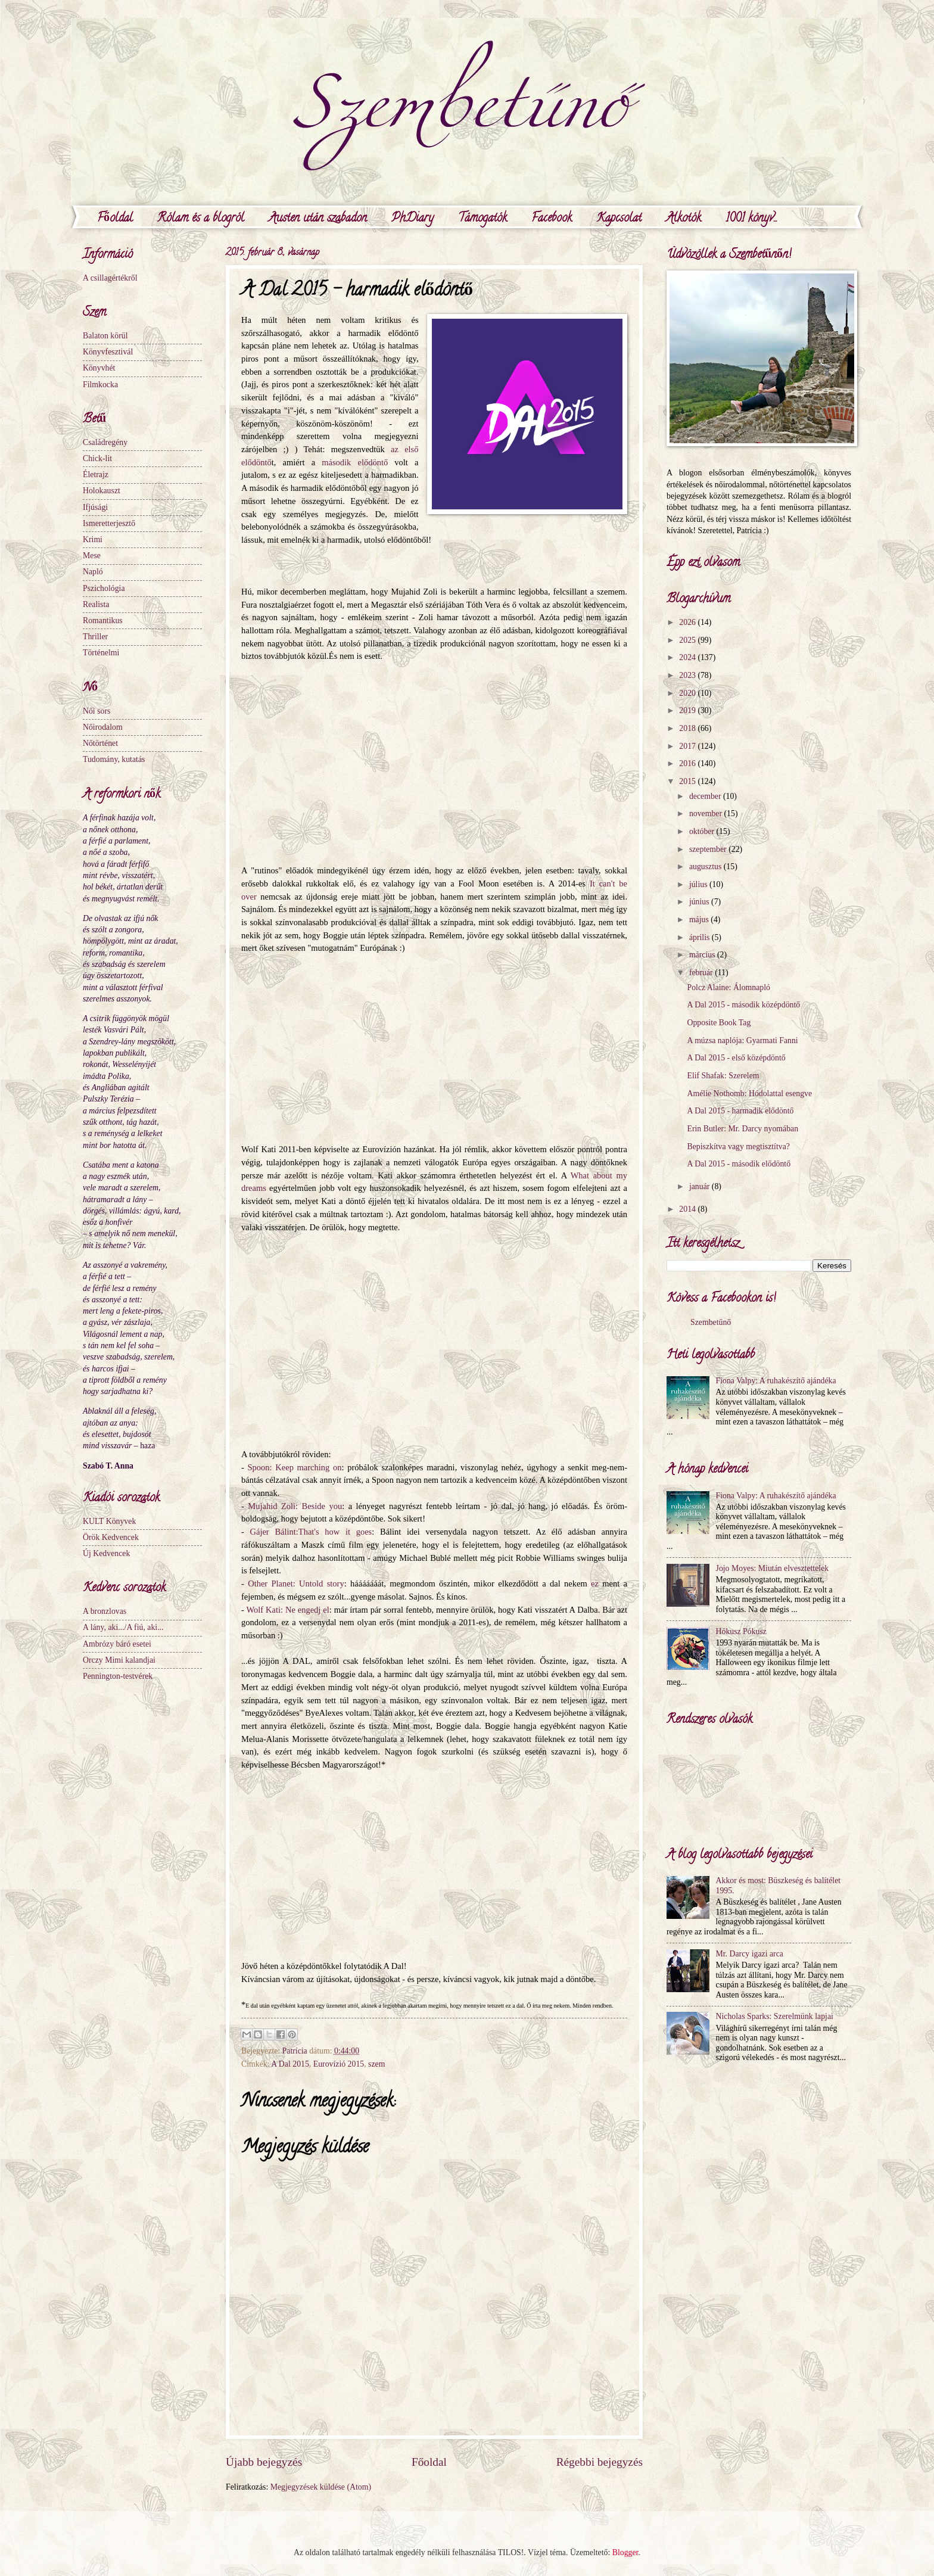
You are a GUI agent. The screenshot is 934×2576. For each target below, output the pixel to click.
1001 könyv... (751, 219)
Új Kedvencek (106, 1553)
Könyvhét (99, 367)
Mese (92, 555)
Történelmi (101, 652)
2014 (688, 1209)
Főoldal (115, 219)
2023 (688, 675)
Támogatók (482, 219)
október (703, 831)
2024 (688, 657)
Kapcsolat (619, 219)
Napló (93, 571)
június (700, 901)
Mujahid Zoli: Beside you (295, 1506)
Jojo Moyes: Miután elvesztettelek (772, 1568)
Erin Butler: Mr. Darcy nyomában (742, 1128)
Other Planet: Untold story (296, 1583)
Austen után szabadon (318, 219)
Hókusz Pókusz (741, 1631)
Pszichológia (104, 588)
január (700, 1186)
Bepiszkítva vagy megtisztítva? (738, 1146)
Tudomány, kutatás (114, 759)
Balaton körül (105, 335)
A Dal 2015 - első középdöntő (736, 1057)
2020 (688, 693)
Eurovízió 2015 (338, 2063)
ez (595, 1583)
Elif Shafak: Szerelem (723, 1075)
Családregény (105, 442)
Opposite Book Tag (719, 1022)
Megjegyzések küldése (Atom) (320, 2486)
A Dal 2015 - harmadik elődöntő (740, 1110)
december (706, 796)
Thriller (95, 636)
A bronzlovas (104, 1611)
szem (376, 2063)
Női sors (96, 711)
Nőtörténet (100, 743)
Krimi (92, 539)
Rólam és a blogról (200, 219)
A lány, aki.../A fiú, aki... (123, 1627)
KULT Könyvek (109, 1521)
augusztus (706, 866)
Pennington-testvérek (117, 1676)
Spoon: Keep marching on (295, 1467)
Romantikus (103, 620)
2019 (688, 710)
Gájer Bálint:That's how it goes (311, 1531)
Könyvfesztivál (108, 351)
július (699, 884)
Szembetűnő (710, 1322)
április (700, 937)
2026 (688, 622)
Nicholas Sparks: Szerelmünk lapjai (774, 2016)
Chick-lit (97, 458)
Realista (96, 604)
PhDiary (412, 219)
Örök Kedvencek (111, 1537)
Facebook (551, 219)
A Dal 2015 (290, 2063)
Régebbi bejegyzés (599, 2462)
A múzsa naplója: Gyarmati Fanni (742, 1040)
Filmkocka (100, 384)
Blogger (625, 2552)
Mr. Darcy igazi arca (749, 1953)
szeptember (708, 849)
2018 (688, 728)
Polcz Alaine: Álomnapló (728, 987)
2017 (688, 746)
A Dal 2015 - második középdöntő (743, 1004)
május (700, 919)
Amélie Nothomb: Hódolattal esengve (749, 1093)
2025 (688, 640)
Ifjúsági (95, 507)
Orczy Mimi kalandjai (119, 1660)
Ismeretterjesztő (109, 523)
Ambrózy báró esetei (117, 1643)
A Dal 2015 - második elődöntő (738, 1163)
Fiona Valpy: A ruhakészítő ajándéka (776, 1380)
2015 (688, 781)
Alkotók (683, 219)
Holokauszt (101, 490)
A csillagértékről (110, 277)
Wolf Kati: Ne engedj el (288, 1609)
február (702, 972)
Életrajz (95, 474)
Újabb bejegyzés (264, 2462)
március (703, 954)
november (706, 813)
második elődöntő (355, 462)
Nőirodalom (103, 727)
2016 (688, 763)
